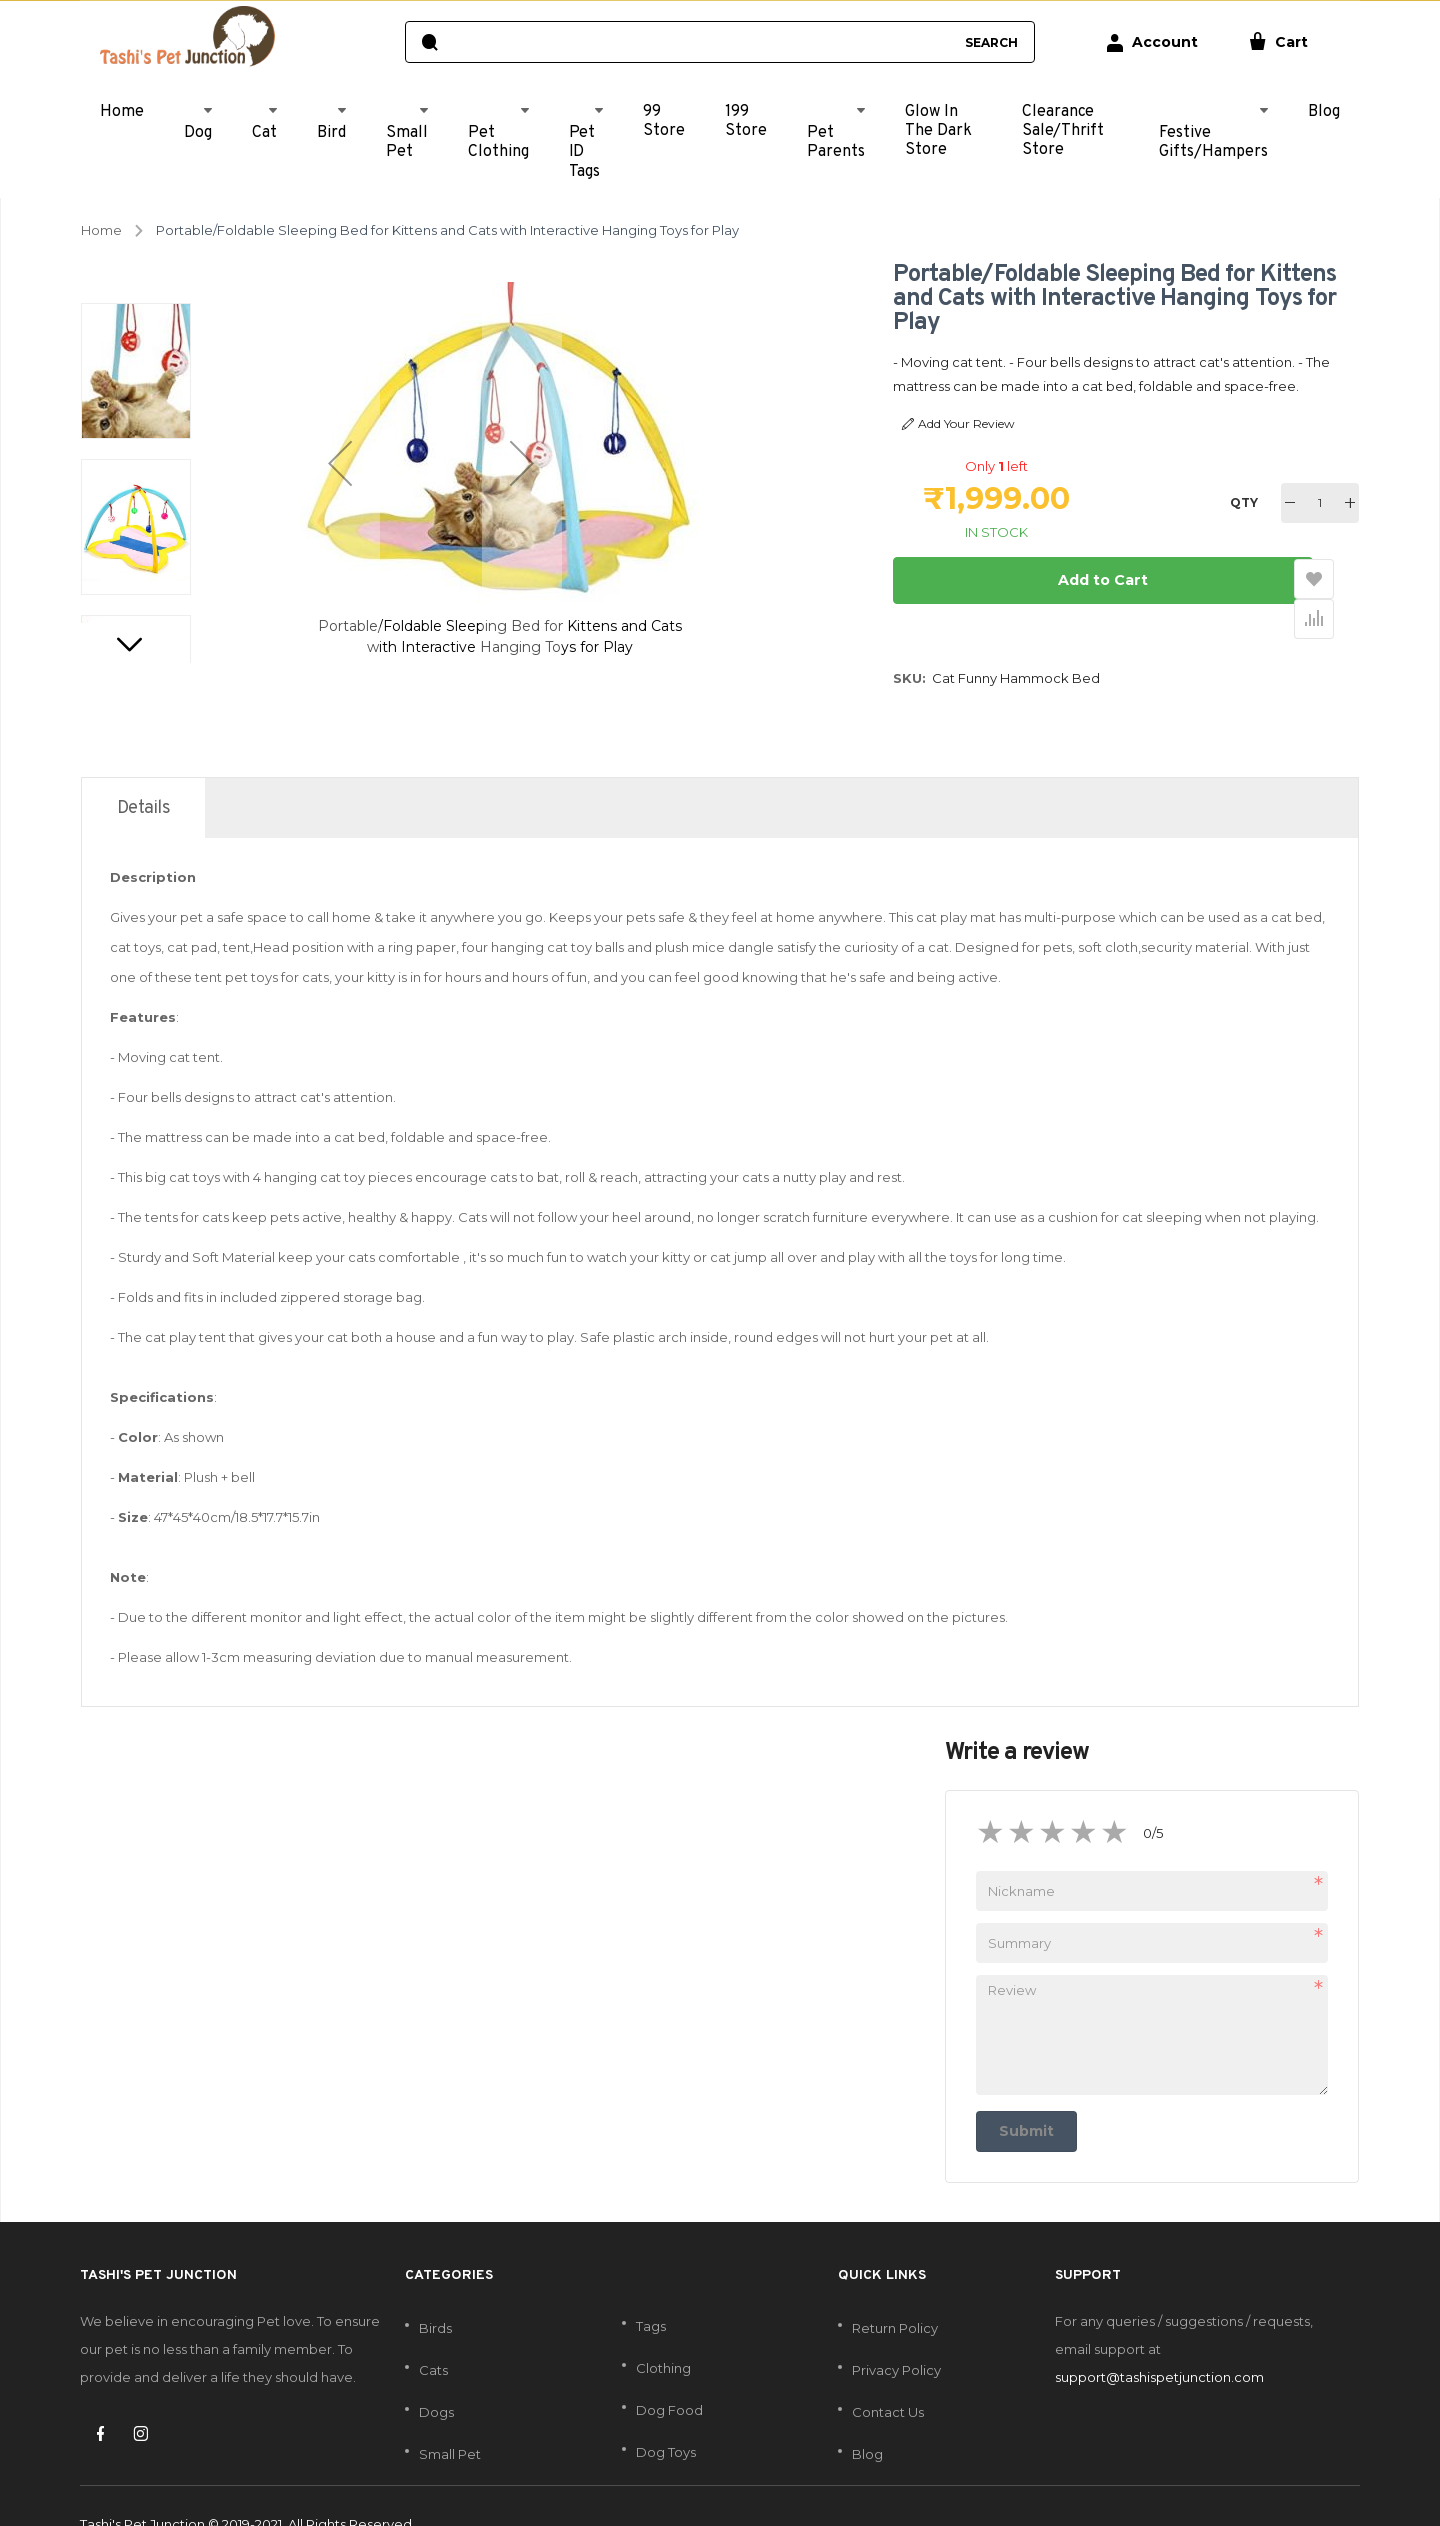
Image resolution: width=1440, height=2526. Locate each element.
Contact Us (888, 2376)
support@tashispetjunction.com (1159, 2341)
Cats (433, 2334)
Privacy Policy (896, 2334)
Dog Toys (666, 2416)
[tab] (143, 771)
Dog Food (669, 2374)
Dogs (436, 2376)
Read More (1308, 386)
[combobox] (700, 42)
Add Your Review (958, 424)
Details (143, 771)
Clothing (663, 2332)
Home (101, 230)
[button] (340, 463)
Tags (651, 2290)
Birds (435, 2292)
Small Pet (450, 2418)
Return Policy (895, 2292)
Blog (867, 2418)
